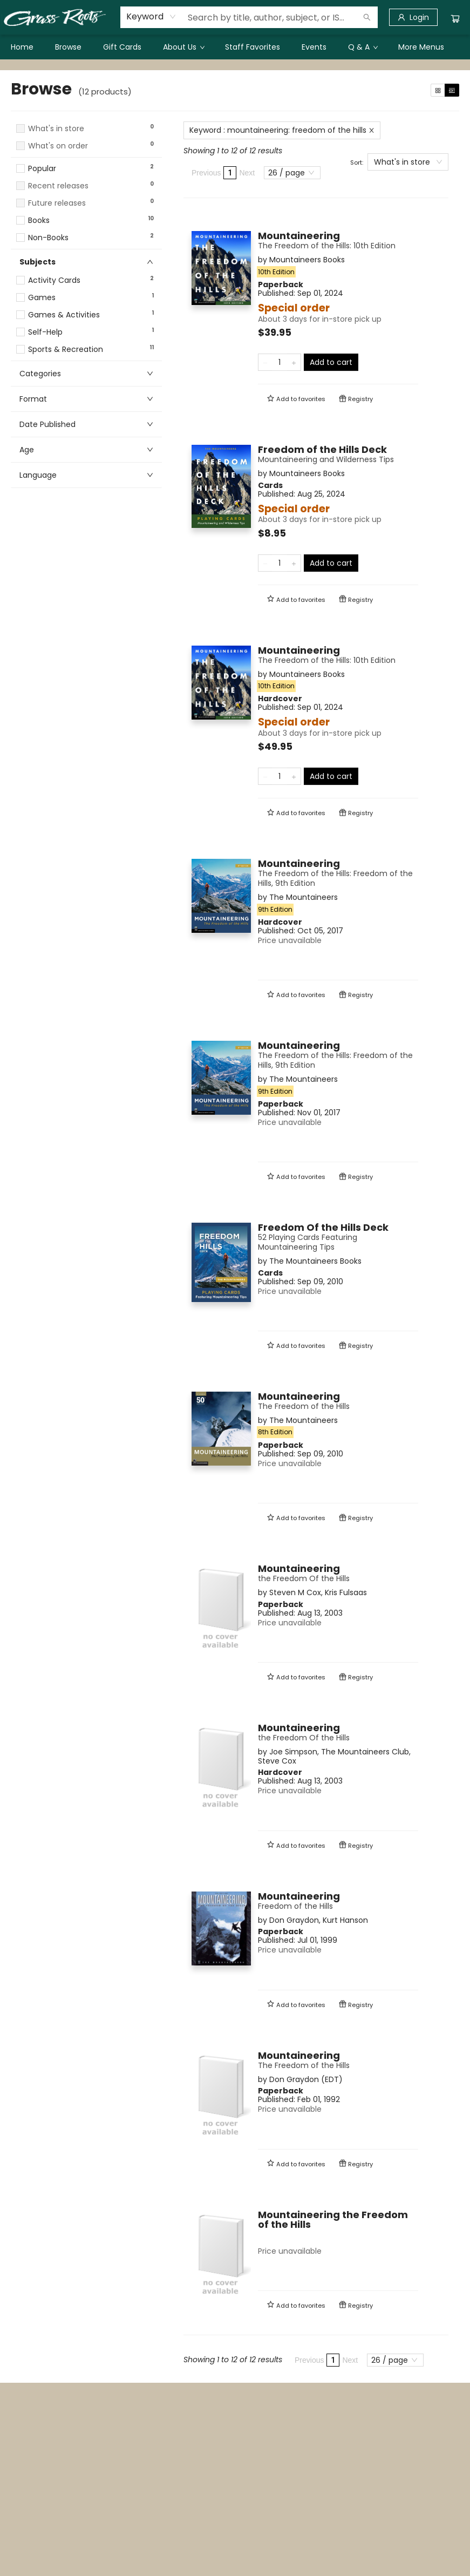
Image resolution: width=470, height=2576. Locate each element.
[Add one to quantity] (294, 362)
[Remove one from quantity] (265, 362)
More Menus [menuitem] (421, 47)
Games (42, 298)
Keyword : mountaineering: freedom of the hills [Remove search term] (281, 130)
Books (39, 220)
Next (247, 172)
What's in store (56, 129)
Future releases (57, 203)
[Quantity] (279, 362)
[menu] (235, 47)
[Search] (367, 17)
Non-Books (48, 238)
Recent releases (58, 186)
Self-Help (45, 332)
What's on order (58, 146)
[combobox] (151, 16)
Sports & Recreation (65, 349)
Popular (42, 169)
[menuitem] (22, 47)
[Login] (413, 17)
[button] (86, 156)
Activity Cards (54, 280)
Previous (206, 172)
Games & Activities (64, 315)
